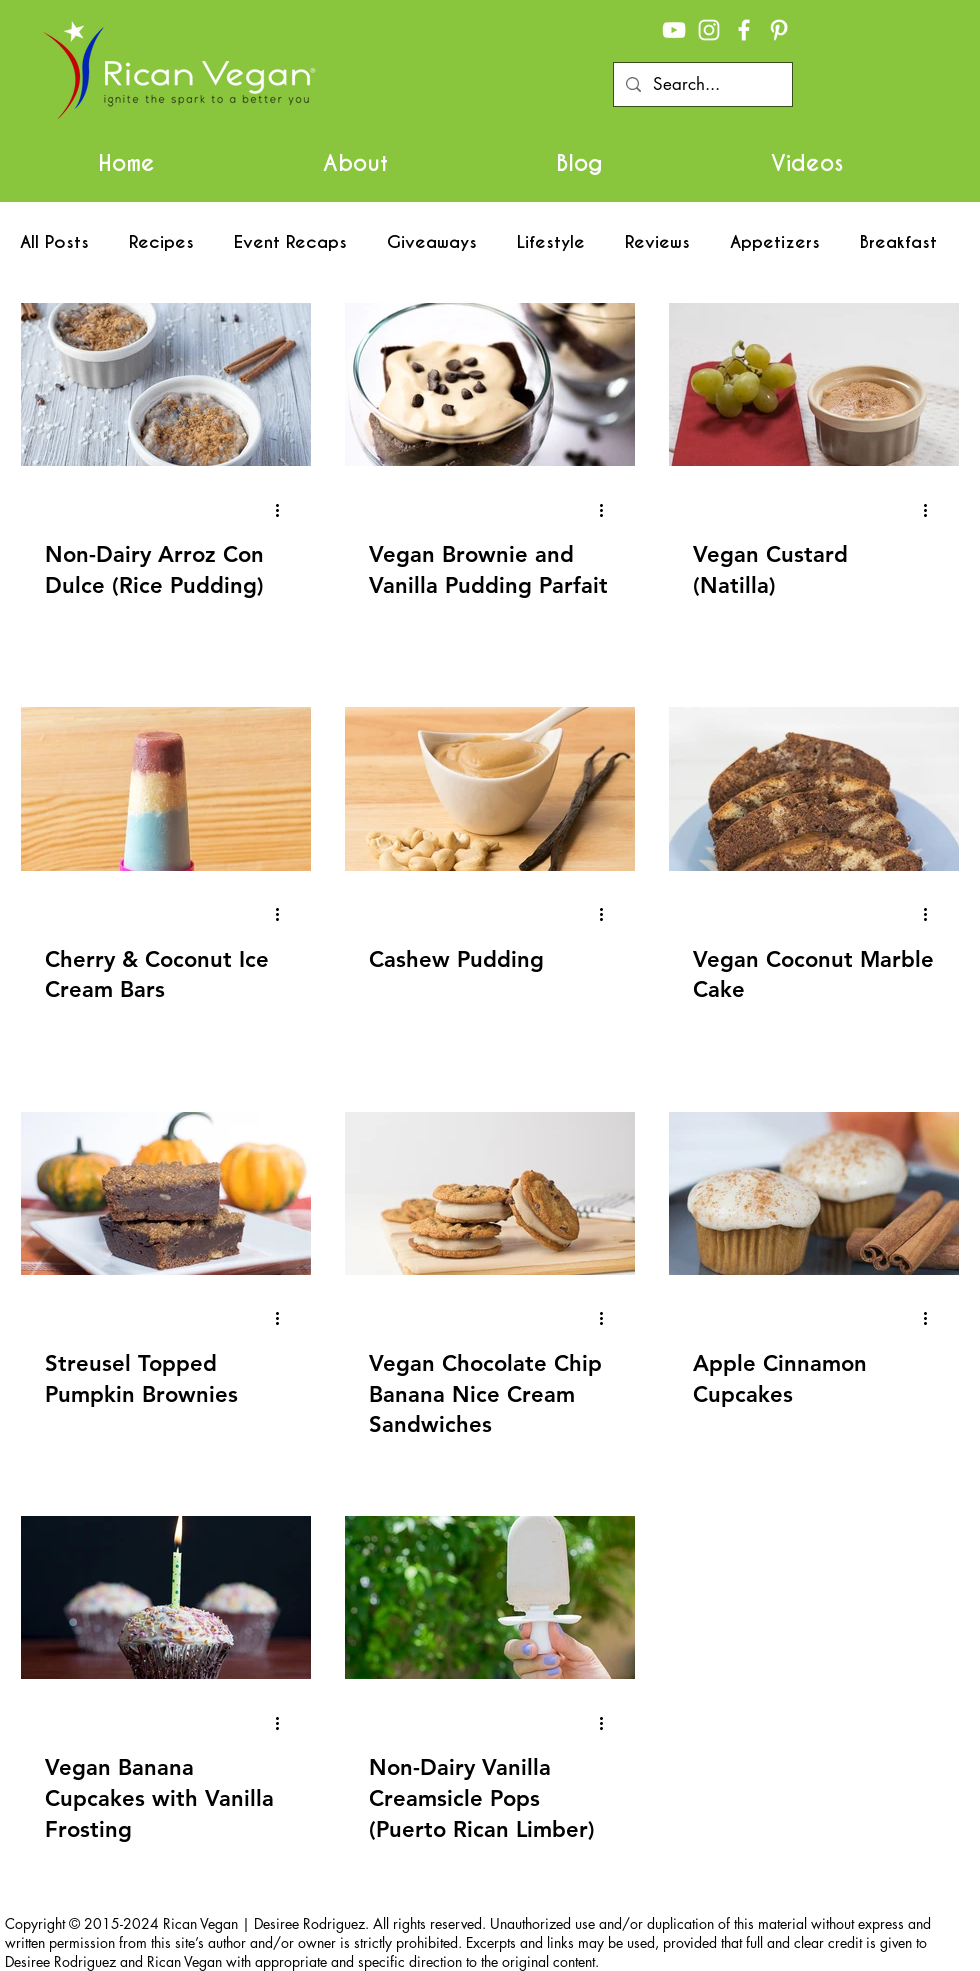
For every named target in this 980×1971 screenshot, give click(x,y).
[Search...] (701, 84)
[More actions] (284, 510)
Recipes (161, 242)
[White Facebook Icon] (744, 30)
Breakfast (898, 242)
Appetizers (775, 242)
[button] (355, 163)
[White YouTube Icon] (674, 30)
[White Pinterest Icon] (779, 30)
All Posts (54, 242)
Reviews (657, 242)
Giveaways (432, 242)
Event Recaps (290, 242)
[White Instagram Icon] (709, 30)
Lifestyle (551, 242)
